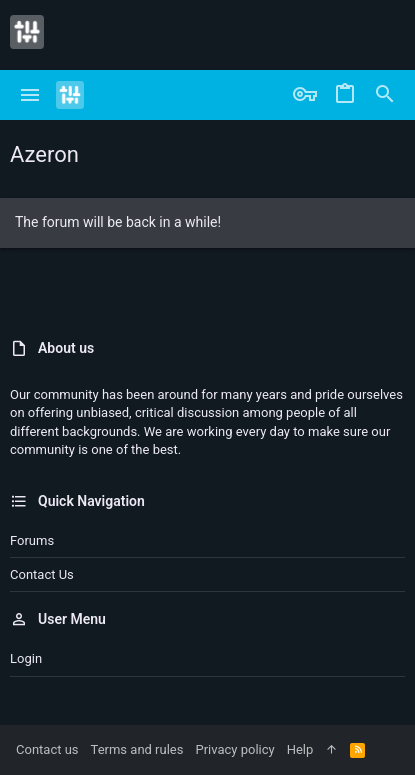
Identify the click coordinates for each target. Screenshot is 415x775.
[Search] (385, 95)
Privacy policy (234, 749)
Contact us (42, 574)
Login (26, 658)
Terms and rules (137, 749)
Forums (32, 540)
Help (300, 749)
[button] (30, 95)
